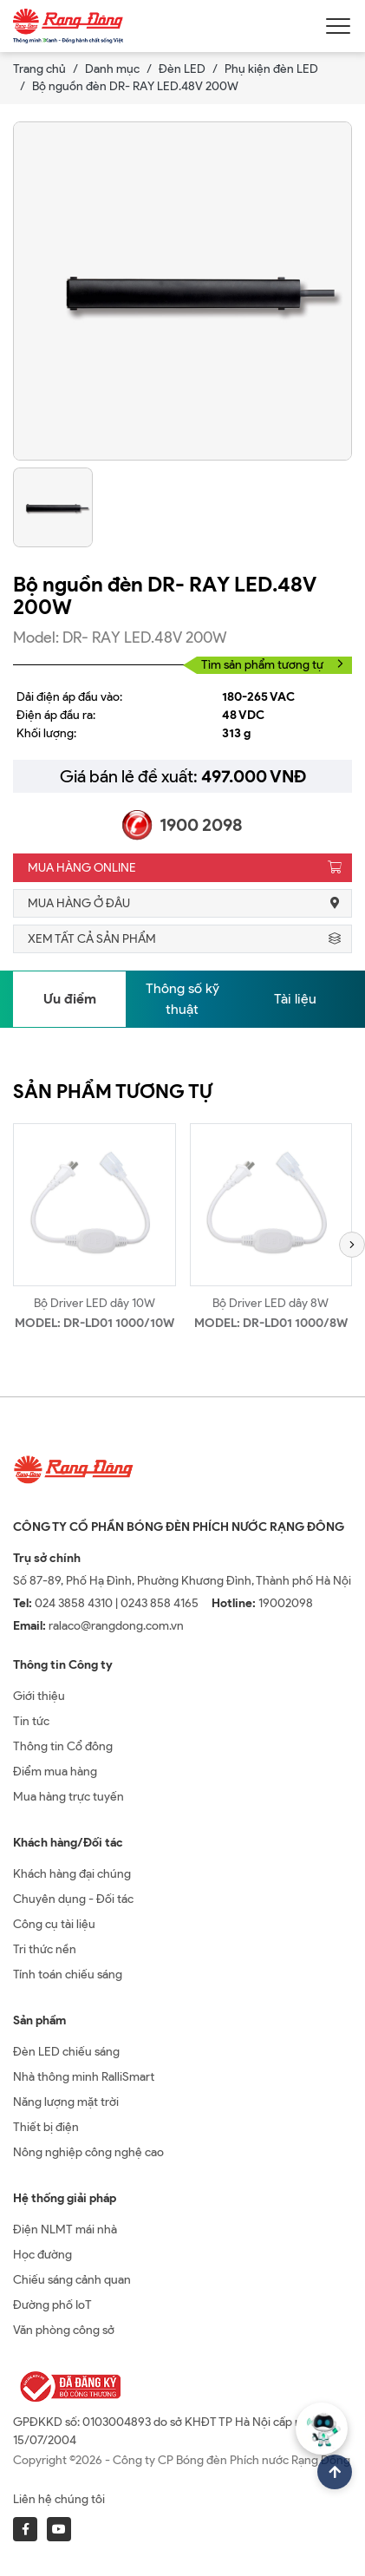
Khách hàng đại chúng (72, 1874)
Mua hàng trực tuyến (68, 1796)
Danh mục (112, 69)
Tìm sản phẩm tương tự (272, 664)
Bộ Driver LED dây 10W (94, 1303)
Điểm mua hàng (55, 1771)
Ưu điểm (69, 999)
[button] (352, 1245)
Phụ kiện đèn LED (271, 69)
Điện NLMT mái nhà (65, 2229)
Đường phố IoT (52, 2305)
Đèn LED (182, 69)
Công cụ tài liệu (54, 1924)
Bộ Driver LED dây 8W (270, 1303)
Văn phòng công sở (63, 2330)
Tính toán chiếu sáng (67, 1974)
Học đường (42, 2254)
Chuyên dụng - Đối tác (73, 1899)
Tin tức (31, 1721)
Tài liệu (295, 999)
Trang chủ (39, 69)
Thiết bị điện (46, 2127)
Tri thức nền (44, 1949)
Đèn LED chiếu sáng (66, 2051)
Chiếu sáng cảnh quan (72, 2279)
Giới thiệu (39, 1696)
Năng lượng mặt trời (66, 2102)
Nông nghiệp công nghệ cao (88, 2152)
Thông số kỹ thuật (182, 998)
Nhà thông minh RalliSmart (83, 2076)
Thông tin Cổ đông (63, 1746)
